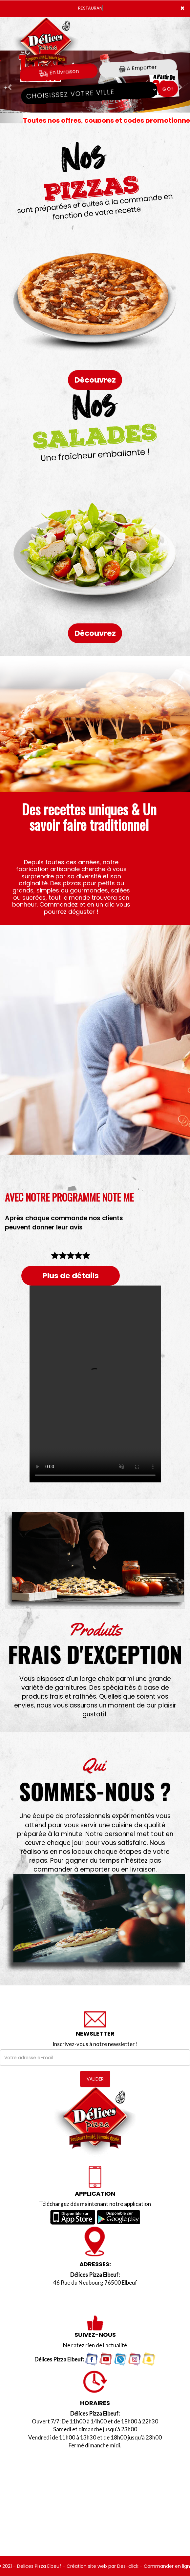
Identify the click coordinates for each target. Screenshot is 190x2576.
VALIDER (95, 2079)
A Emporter (138, 68)
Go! (167, 89)
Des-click (127, 2566)
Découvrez (95, 380)
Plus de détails (71, 1275)
